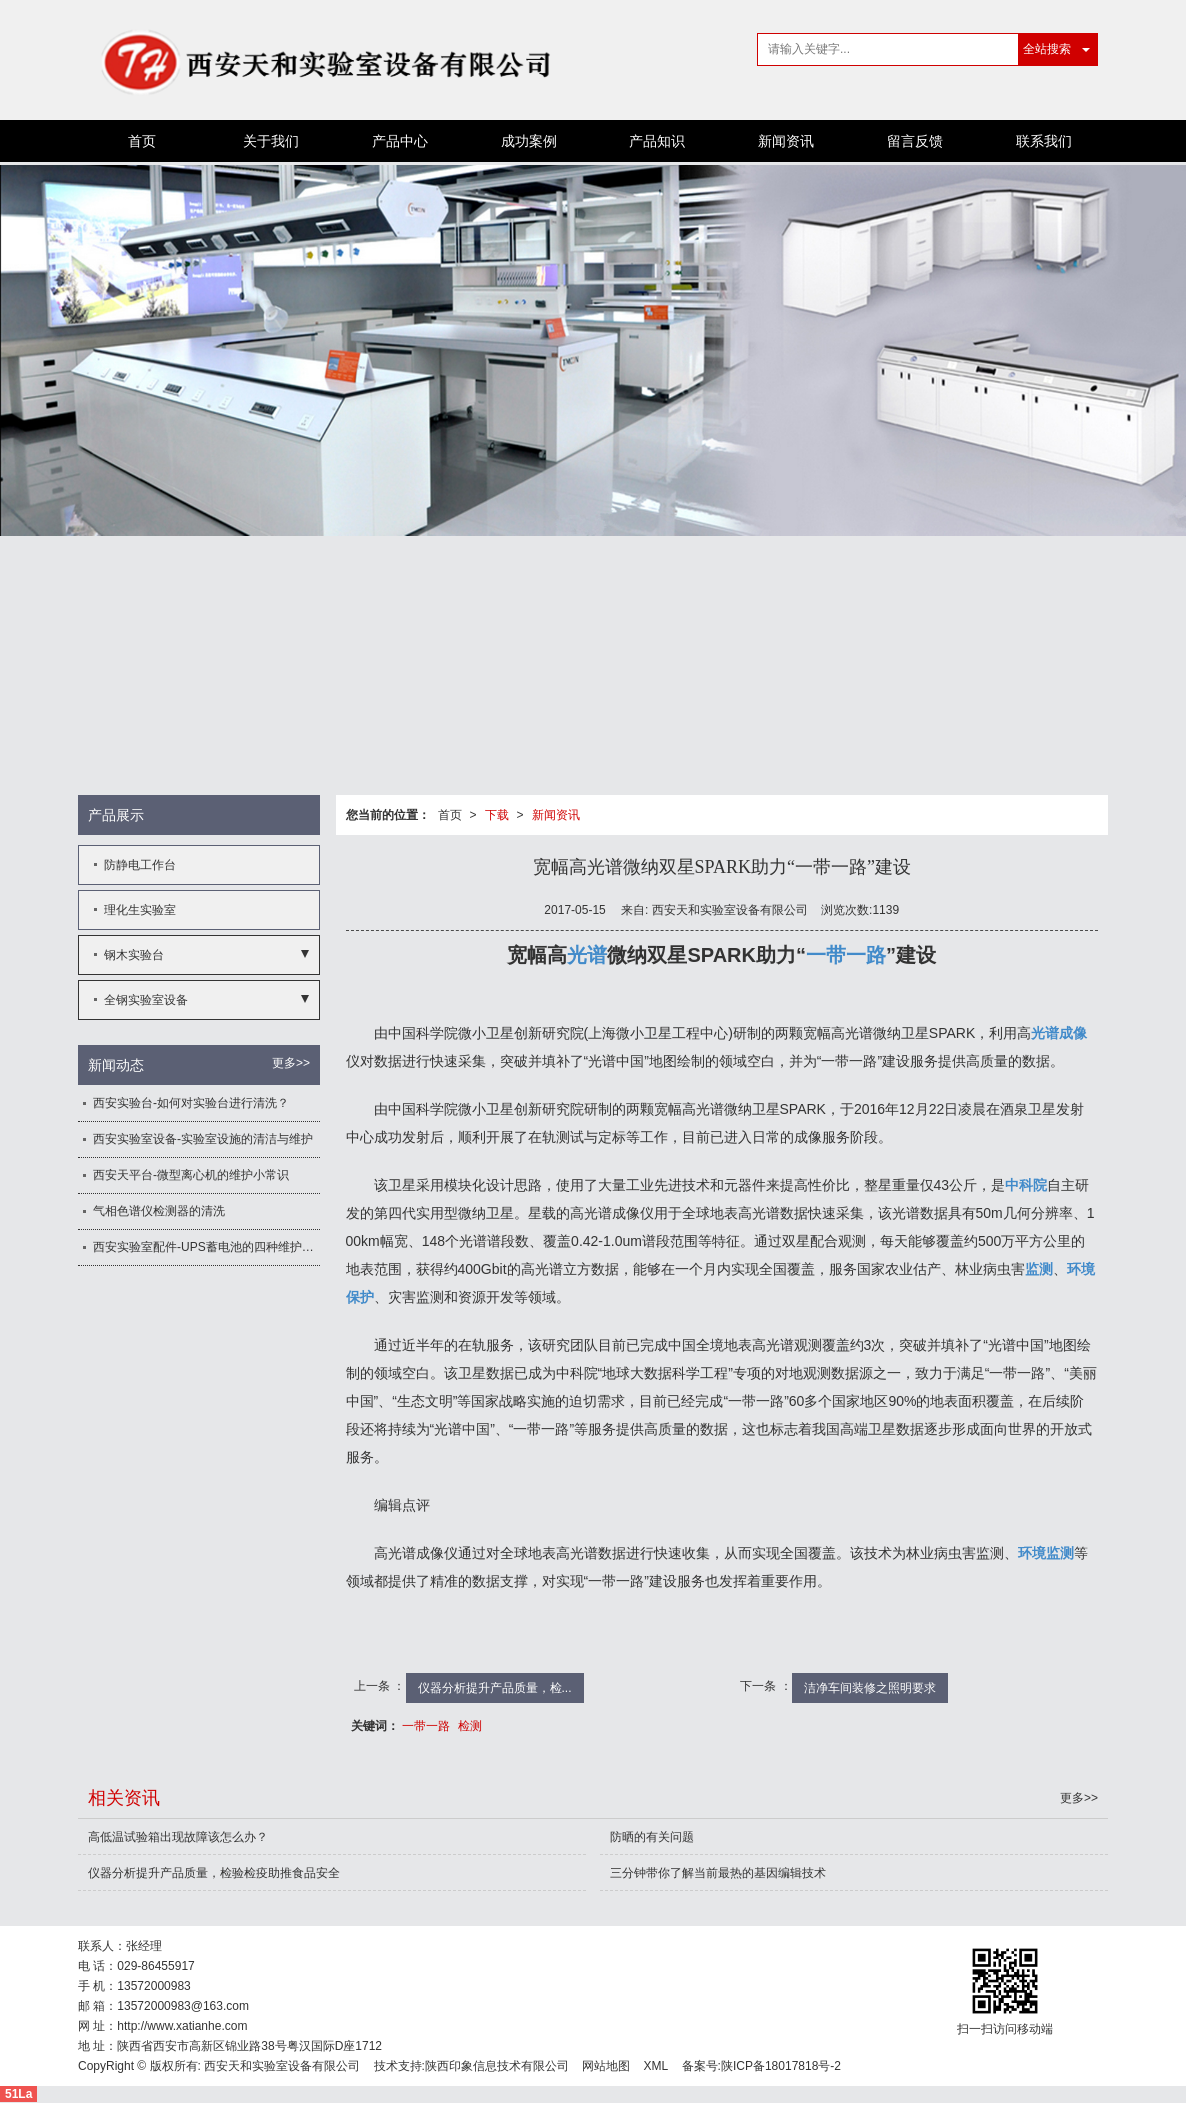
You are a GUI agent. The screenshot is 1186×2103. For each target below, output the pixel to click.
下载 (497, 815)
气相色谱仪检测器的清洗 (159, 1211)
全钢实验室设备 (146, 1000)
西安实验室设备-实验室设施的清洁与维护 (203, 1139)
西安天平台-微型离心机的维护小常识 (191, 1175)
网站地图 (606, 2066)
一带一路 (426, 1726)
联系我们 (1044, 141)
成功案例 (529, 141)
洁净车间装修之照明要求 (870, 1688)
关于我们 (271, 141)
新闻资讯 (786, 141)
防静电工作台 (140, 865)
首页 (142, 141)
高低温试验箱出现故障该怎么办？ (178, 1837)
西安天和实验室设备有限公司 (282, 2066)
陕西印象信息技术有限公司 (497, 2066)
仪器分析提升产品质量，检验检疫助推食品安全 (214, 1873)
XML (656, 2066)
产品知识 (657, 141)
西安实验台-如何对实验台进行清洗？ (191, 1103)
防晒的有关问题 (652, 1837)
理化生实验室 (140, 910)
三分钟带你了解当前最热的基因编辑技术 (718, 1873)
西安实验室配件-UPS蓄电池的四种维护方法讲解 (206, 1247)
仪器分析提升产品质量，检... (495, 1688)
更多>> (291, 1063)
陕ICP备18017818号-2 (781, 2066)
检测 (470, 1726)
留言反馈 (915, 141)
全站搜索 (1047, 49)
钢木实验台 (134, 955)
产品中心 (400, 141)
